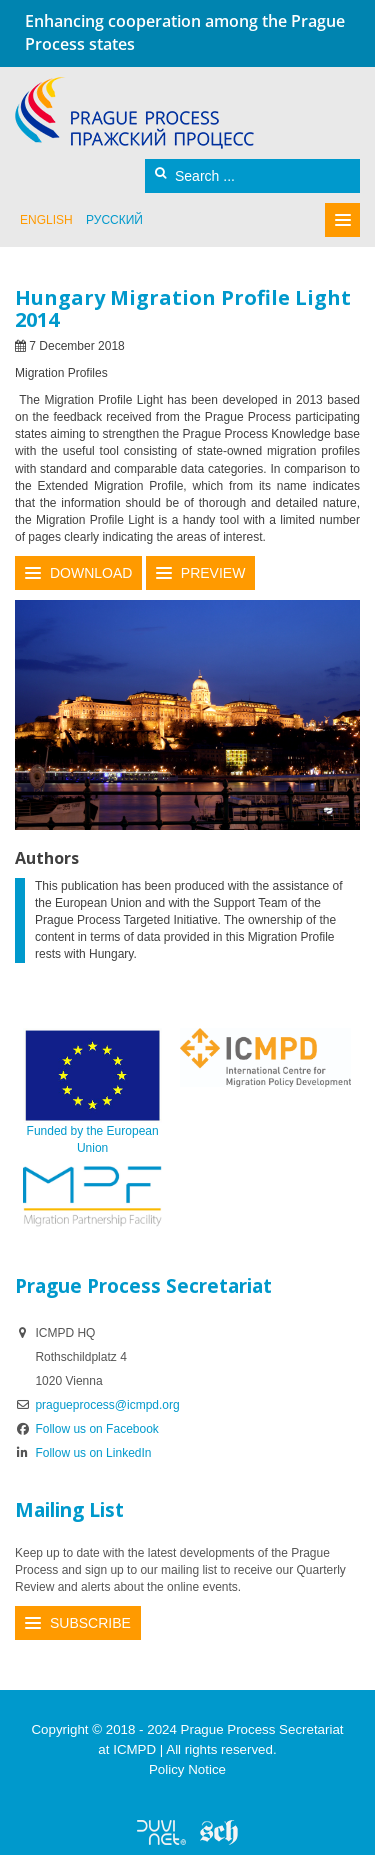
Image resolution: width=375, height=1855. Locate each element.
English (46, 220)
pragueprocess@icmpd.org (107, 1405)
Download (91, 573)
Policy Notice (187, 1769)
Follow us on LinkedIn (83, 1453)
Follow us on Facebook (87, 1429)
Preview (213, 573)
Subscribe (90, 1623)
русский (114, 220)
